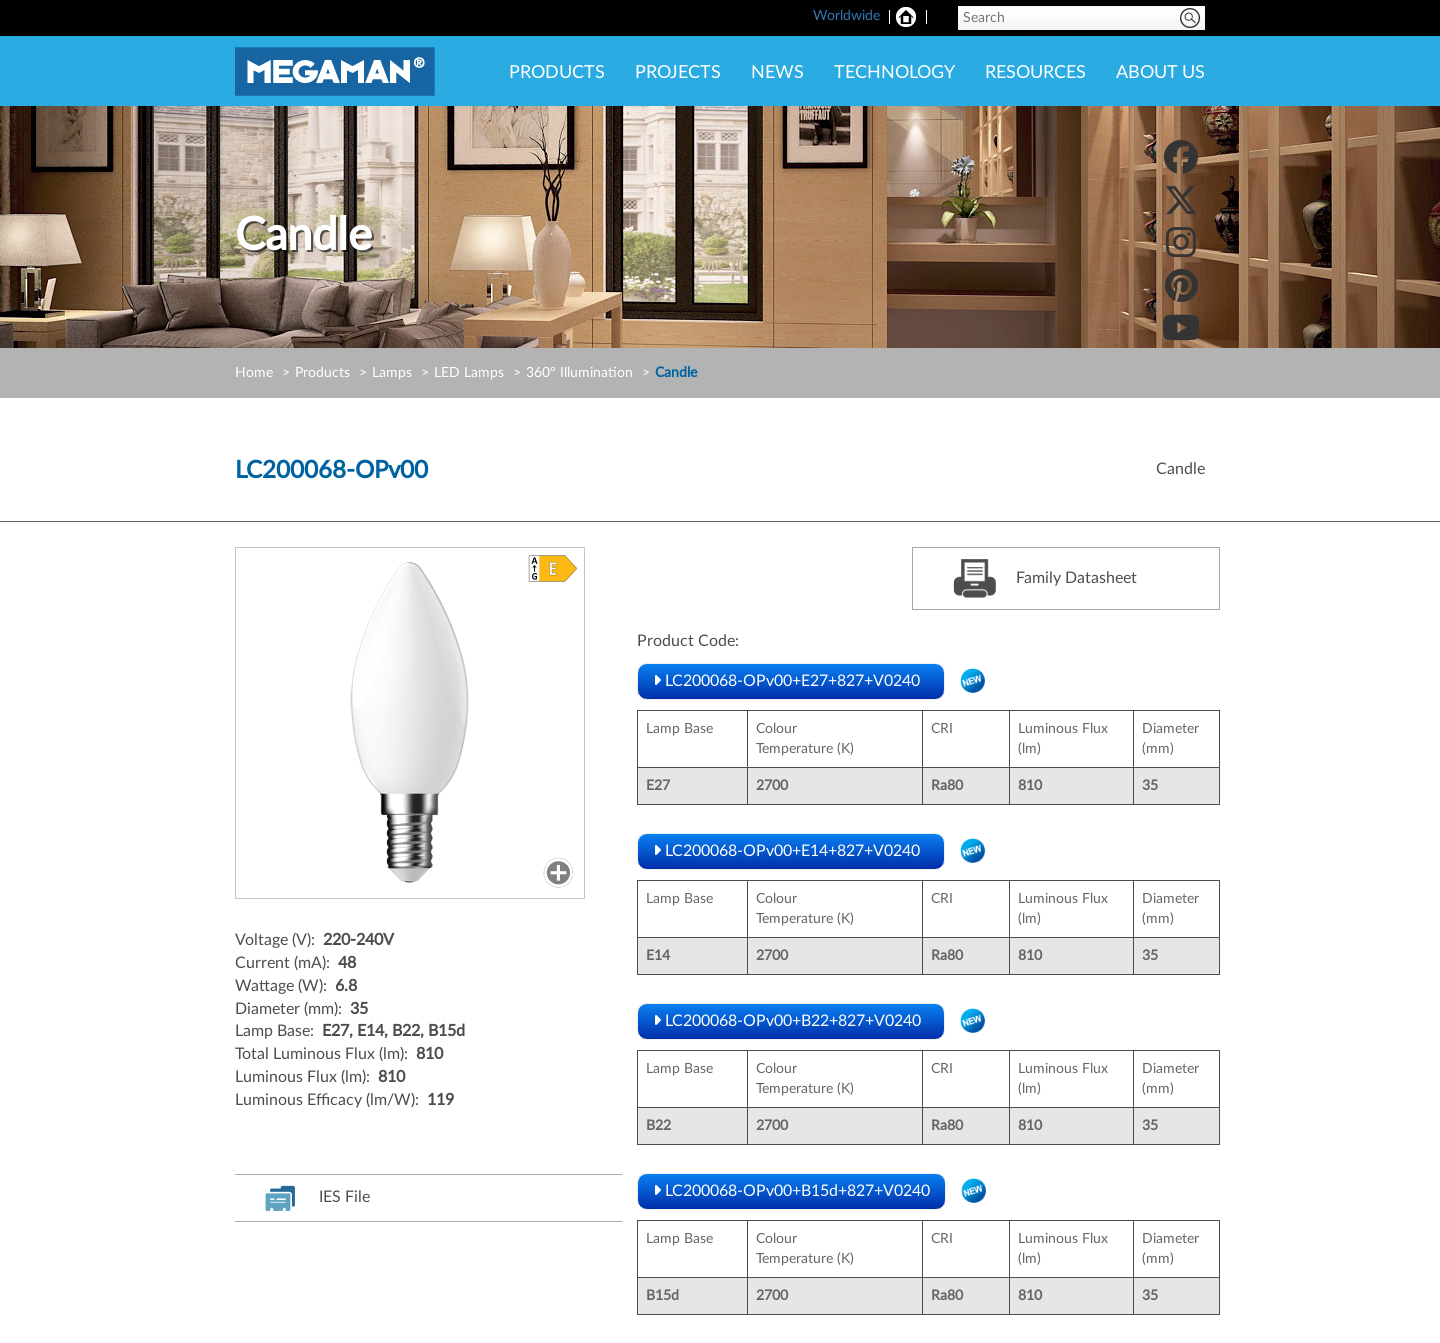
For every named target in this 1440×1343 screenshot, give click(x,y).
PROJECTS (678, 73)
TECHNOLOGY (894, 73)
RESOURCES (1035, 73)
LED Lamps (469, 373)
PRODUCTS (557, 73)
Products (322, 373)
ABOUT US (1160, 73)
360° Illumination (579, 373)
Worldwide (846, 16)
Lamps (392, 373)
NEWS (777, 73)
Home (254, 373)
